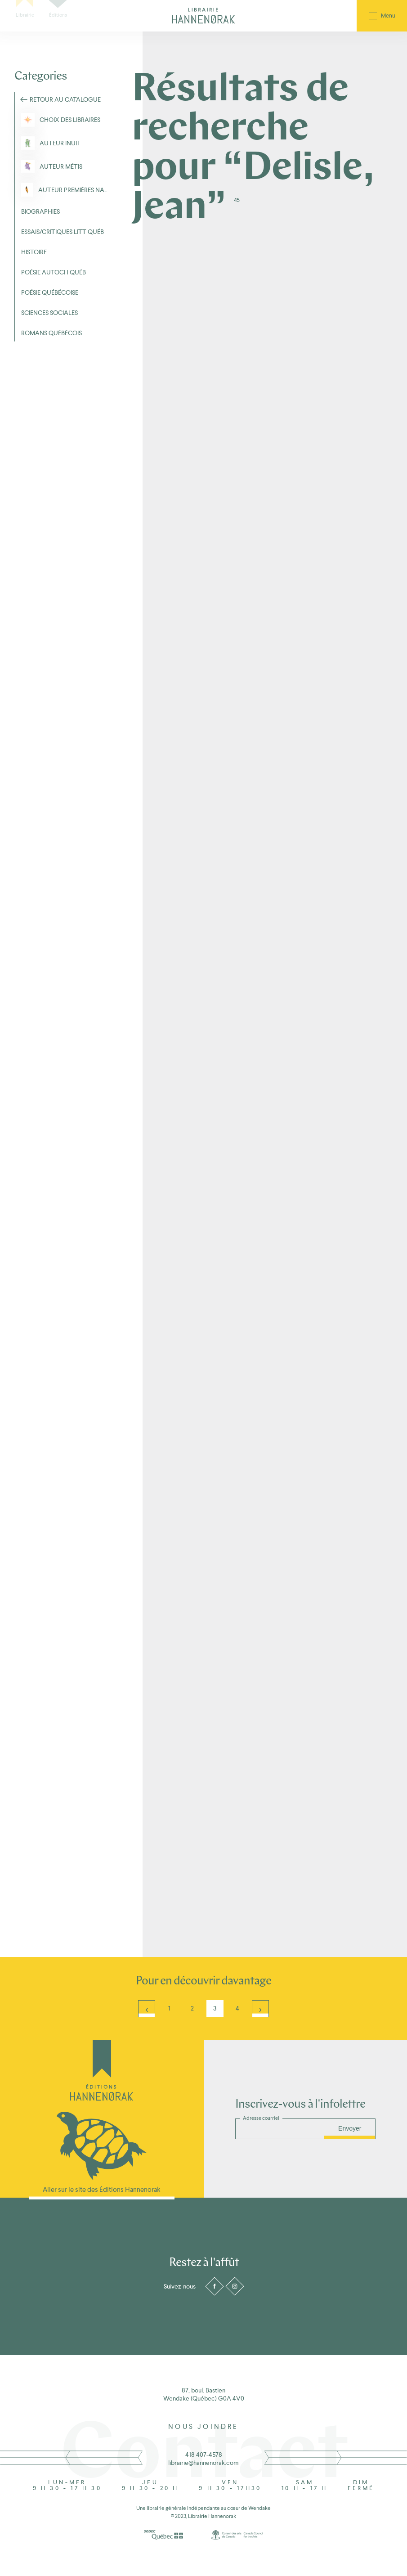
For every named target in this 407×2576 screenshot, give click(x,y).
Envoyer (349, 2128)
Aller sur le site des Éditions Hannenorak (102, 2189)
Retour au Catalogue (65, 99)
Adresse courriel (261, 2118)
